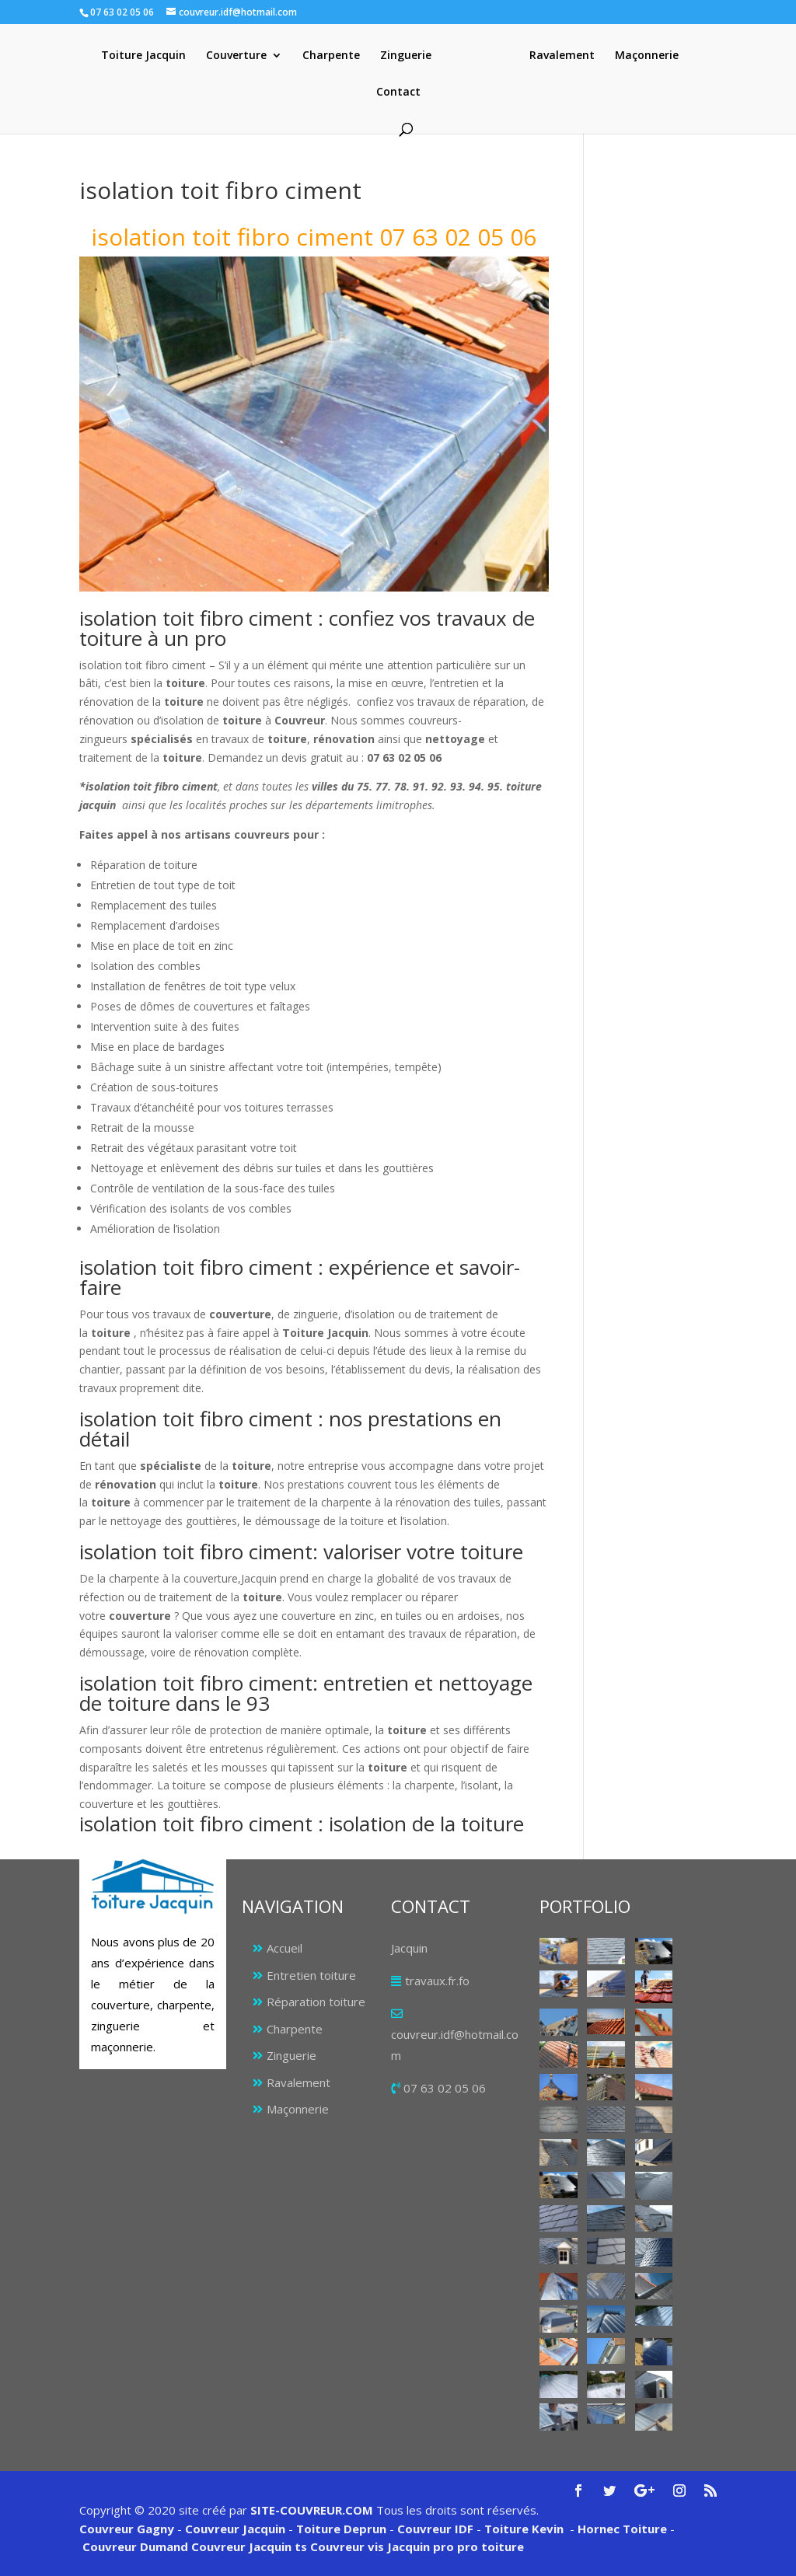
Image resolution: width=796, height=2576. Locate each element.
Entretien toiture (311, 1975)
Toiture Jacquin (143, 56)
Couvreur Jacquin (235, 2528)
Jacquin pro (419, 2546)
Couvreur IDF (435, 2528)
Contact (398, 92)
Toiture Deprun (341, 2528)
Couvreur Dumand (135, 2546)
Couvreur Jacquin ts (247, 2546)
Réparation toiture (316, 2001)
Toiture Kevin (524, 2528)
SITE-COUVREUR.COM (311, 2510)
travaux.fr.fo (437, 1980)
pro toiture (490, 2546)
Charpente (331, 56)
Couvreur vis (345, 2546)
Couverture (236, 56)
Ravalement (562, 56)
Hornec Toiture (622, 2528)
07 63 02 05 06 (444, 2088)
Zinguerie (405, 56)
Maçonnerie (647, 56)
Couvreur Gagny (126, 2528)
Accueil (284, 1948)
